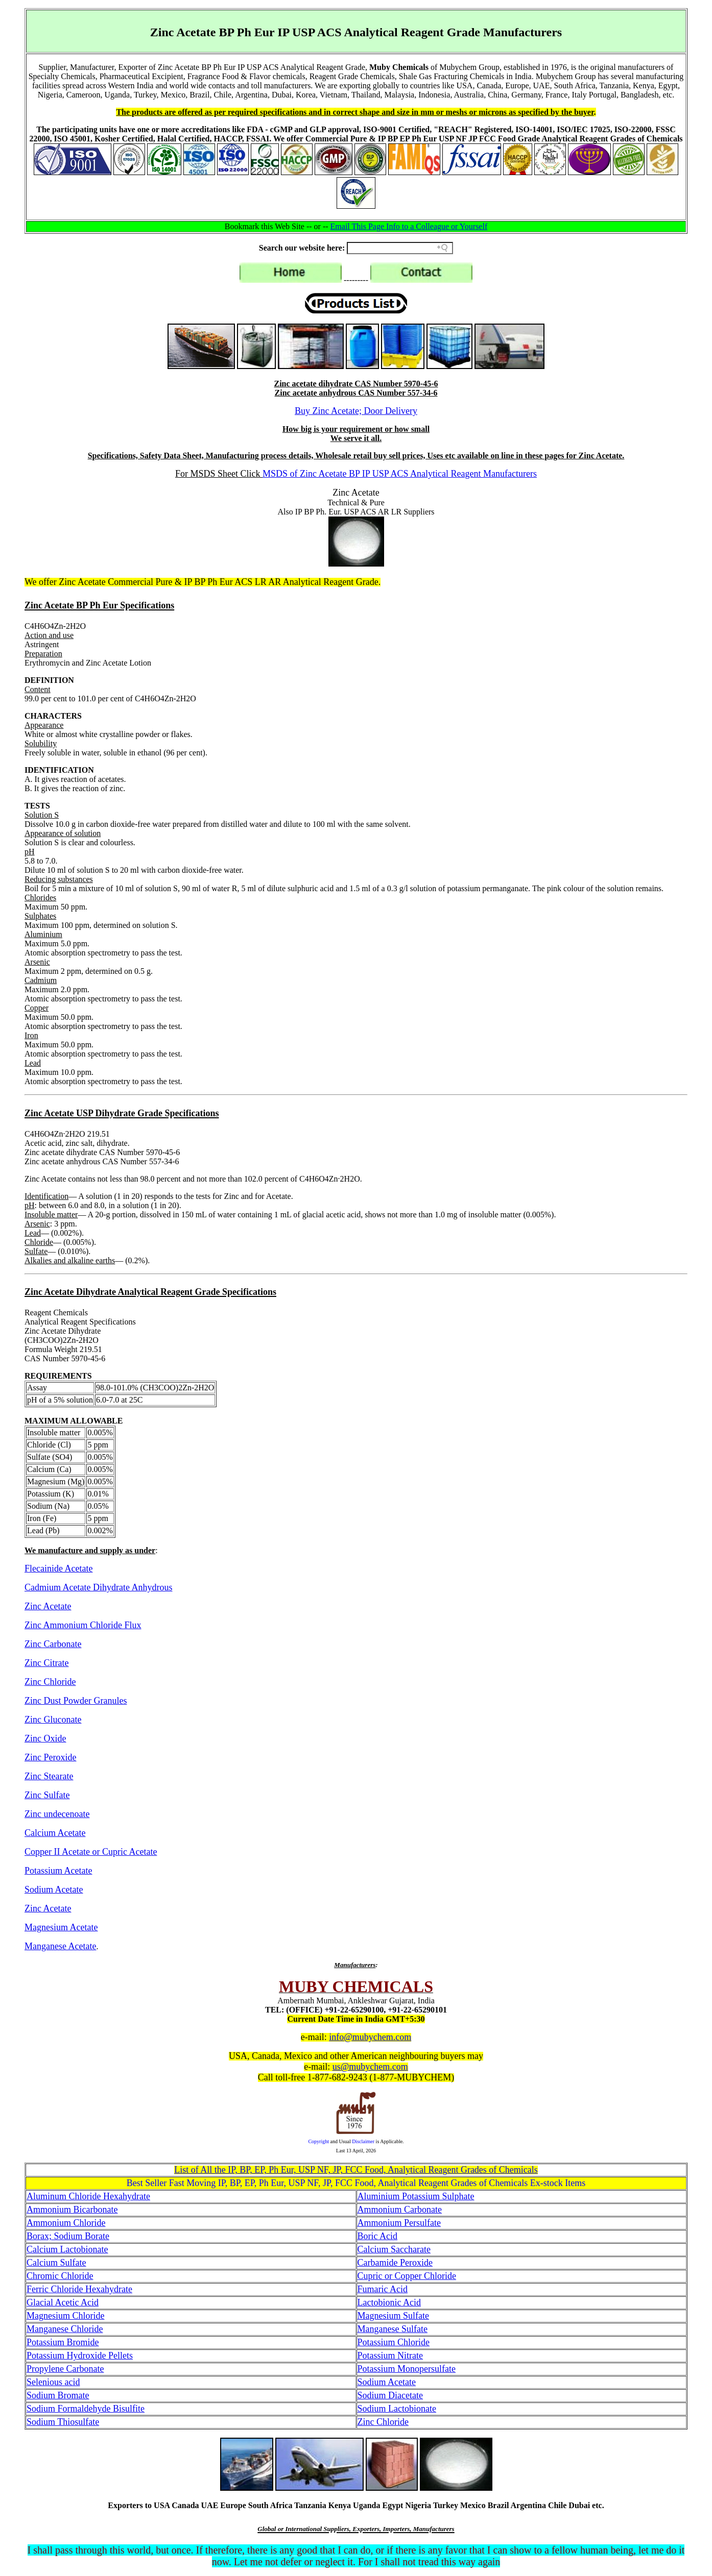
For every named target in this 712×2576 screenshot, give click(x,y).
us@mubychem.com (370, 2067)
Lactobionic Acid (389, 2302)
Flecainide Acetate (58, 1568)
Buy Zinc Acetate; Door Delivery (356, 411)
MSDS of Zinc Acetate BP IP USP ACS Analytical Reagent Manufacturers (400, 474)
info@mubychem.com (370, 2037)
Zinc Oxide (45, 1738)
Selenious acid (53, 2382)
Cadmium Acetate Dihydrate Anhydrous (98, 1587)
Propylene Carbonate (65, 2369)
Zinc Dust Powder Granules (76, 1701)
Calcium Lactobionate (67, 2249)
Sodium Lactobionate (397, 2408)
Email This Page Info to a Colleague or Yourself (409, 226)
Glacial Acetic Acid (63, 2302)
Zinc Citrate (46, 1663)
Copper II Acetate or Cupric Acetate (91, 1852)
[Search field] (400, 248)
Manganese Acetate (60, 1946)
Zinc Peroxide (50, 1757)
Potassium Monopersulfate (407, 2369)
